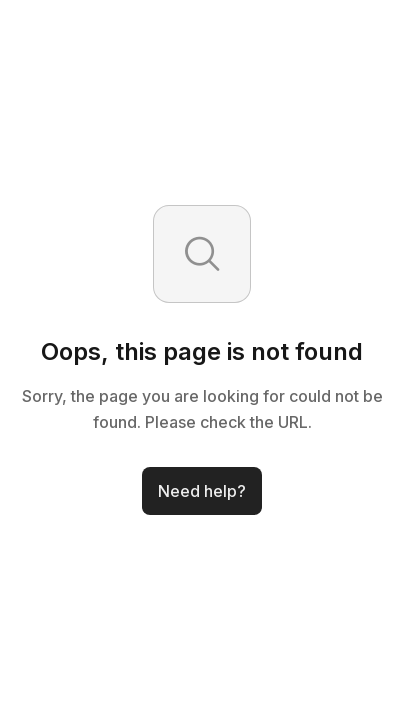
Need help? (202, 491)
